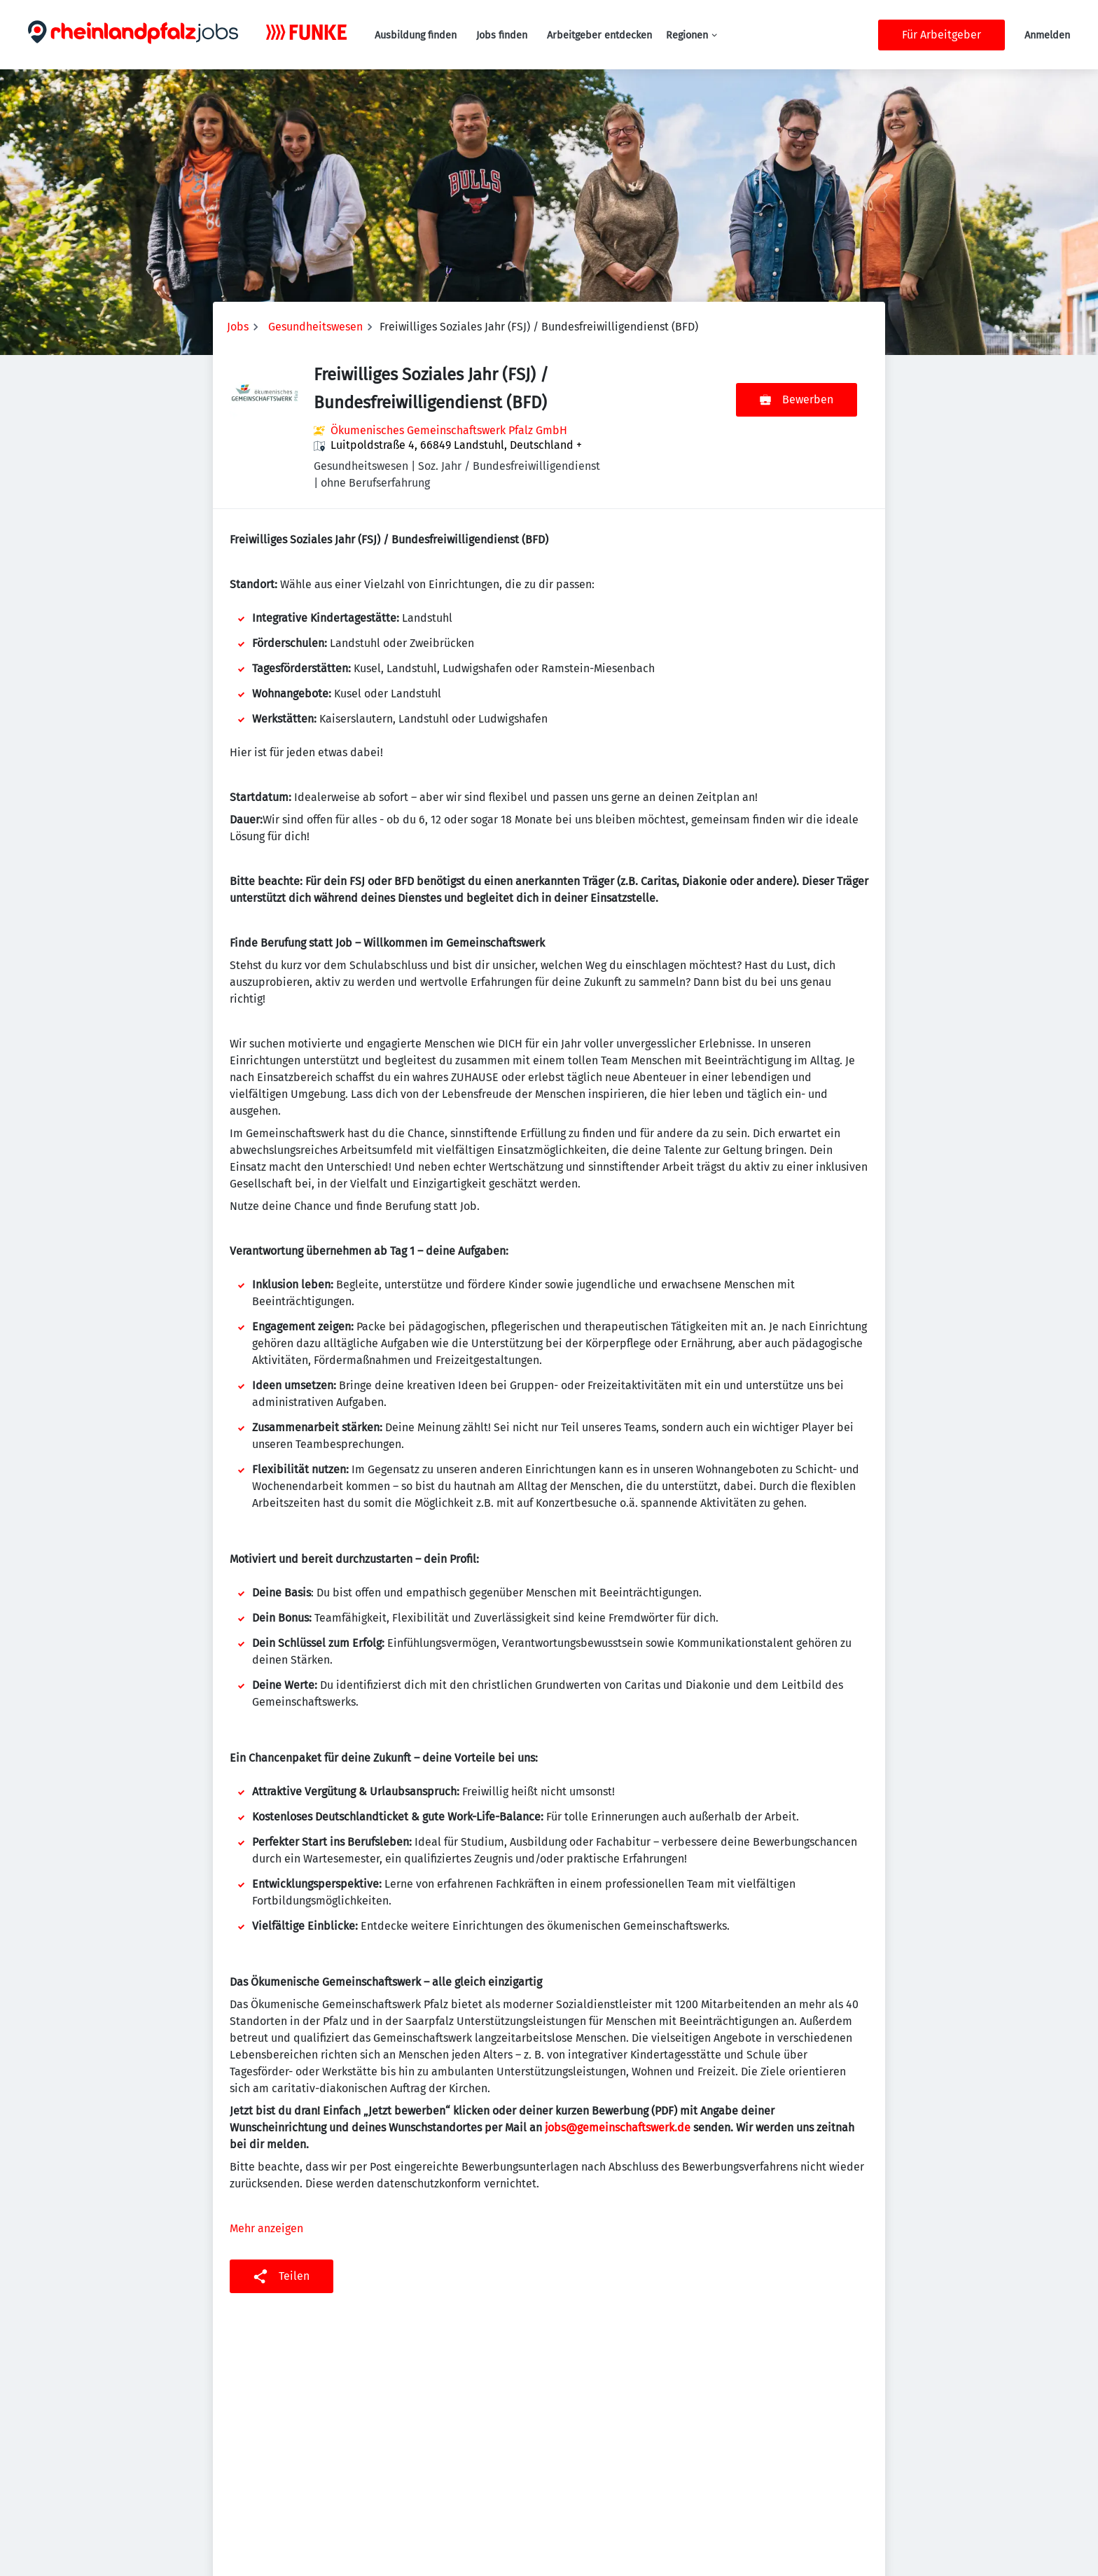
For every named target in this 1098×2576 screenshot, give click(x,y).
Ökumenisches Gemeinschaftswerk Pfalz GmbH (449, 430)
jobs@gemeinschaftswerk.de (617, 2127)
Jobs (238, 326)
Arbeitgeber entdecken (599, 35)
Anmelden (1047, 35)
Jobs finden (501, 35)
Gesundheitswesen (315, 326)
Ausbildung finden (416, 35)
